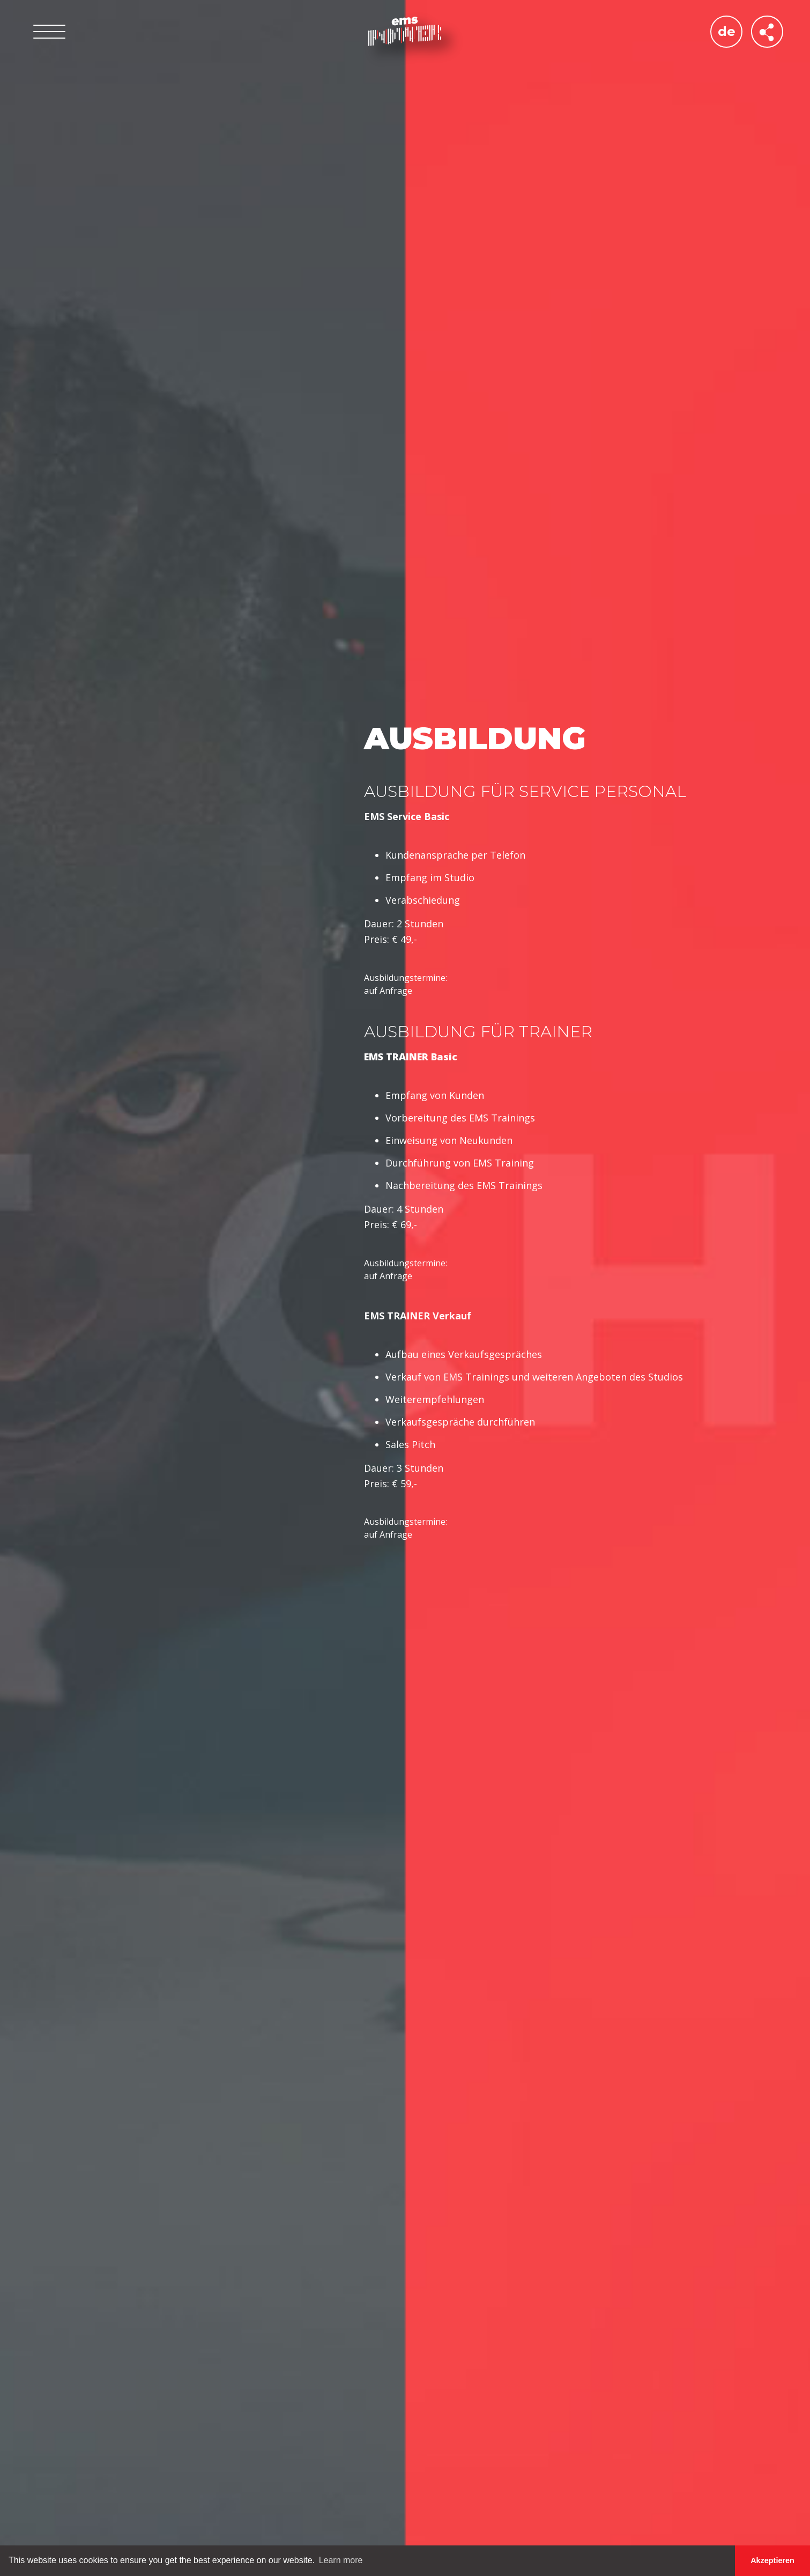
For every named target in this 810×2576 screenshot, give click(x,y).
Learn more (341, 2560)
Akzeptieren (772, 2560)
